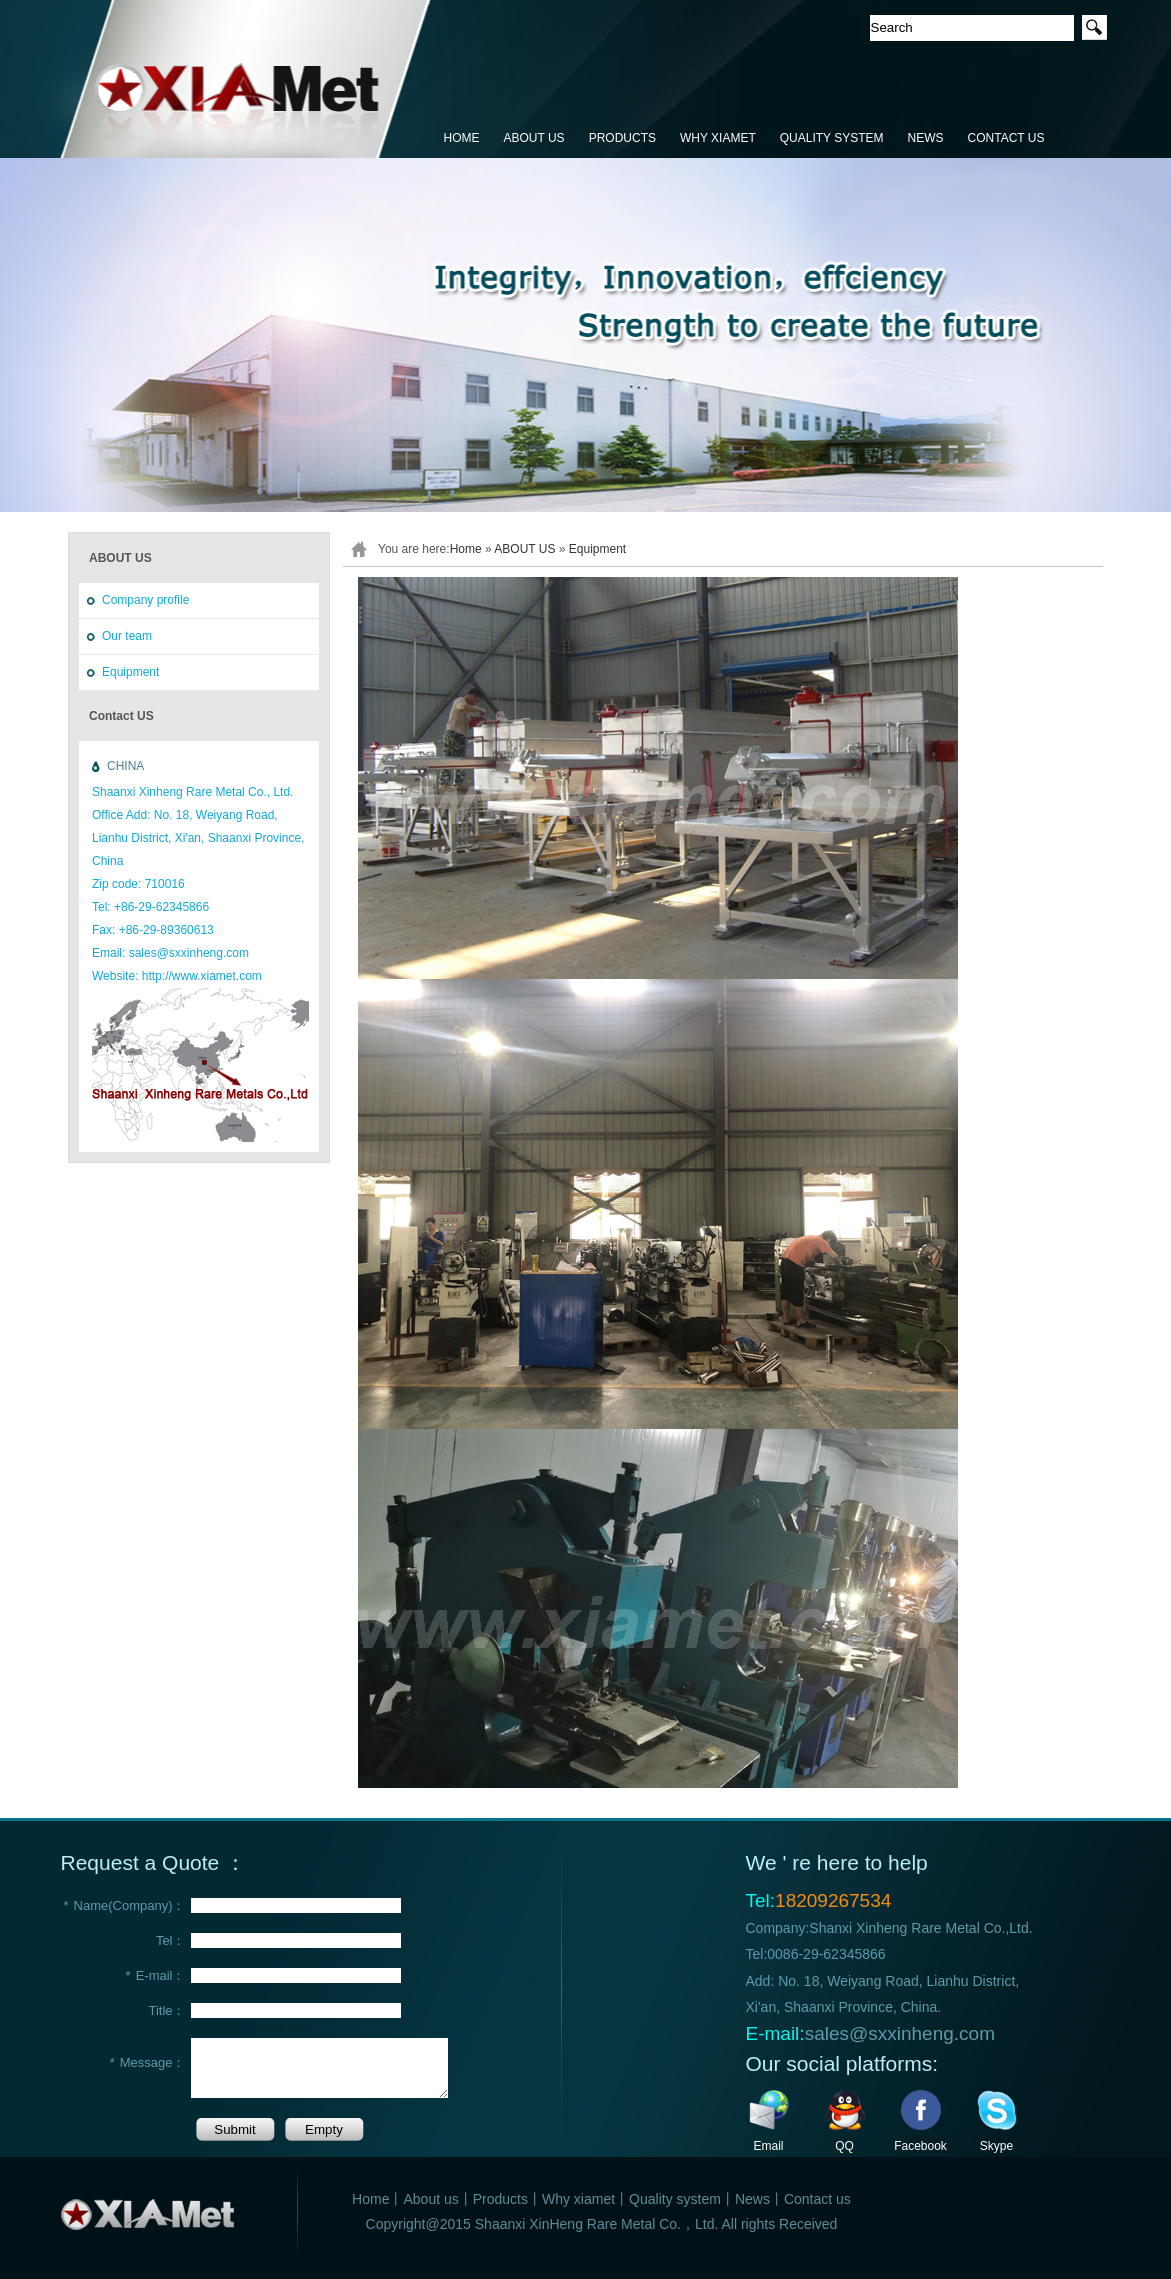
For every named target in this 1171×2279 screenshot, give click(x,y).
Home (466, 549)
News (752, 2199)
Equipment (130, 672)
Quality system (675, 2199)
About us (430, 2199)
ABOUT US (534, 138)
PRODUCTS (622, 138)
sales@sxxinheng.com (900, 2033)
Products (500, 2199)
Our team (127, 636)
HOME (462, 138)
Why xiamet (578, 2199)
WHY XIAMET (718, 138)
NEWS (926, 138)
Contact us (817, 2199)
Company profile (145, 600)
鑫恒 (246, 80)
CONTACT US (1006, 138)
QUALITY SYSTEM (832, 138)
